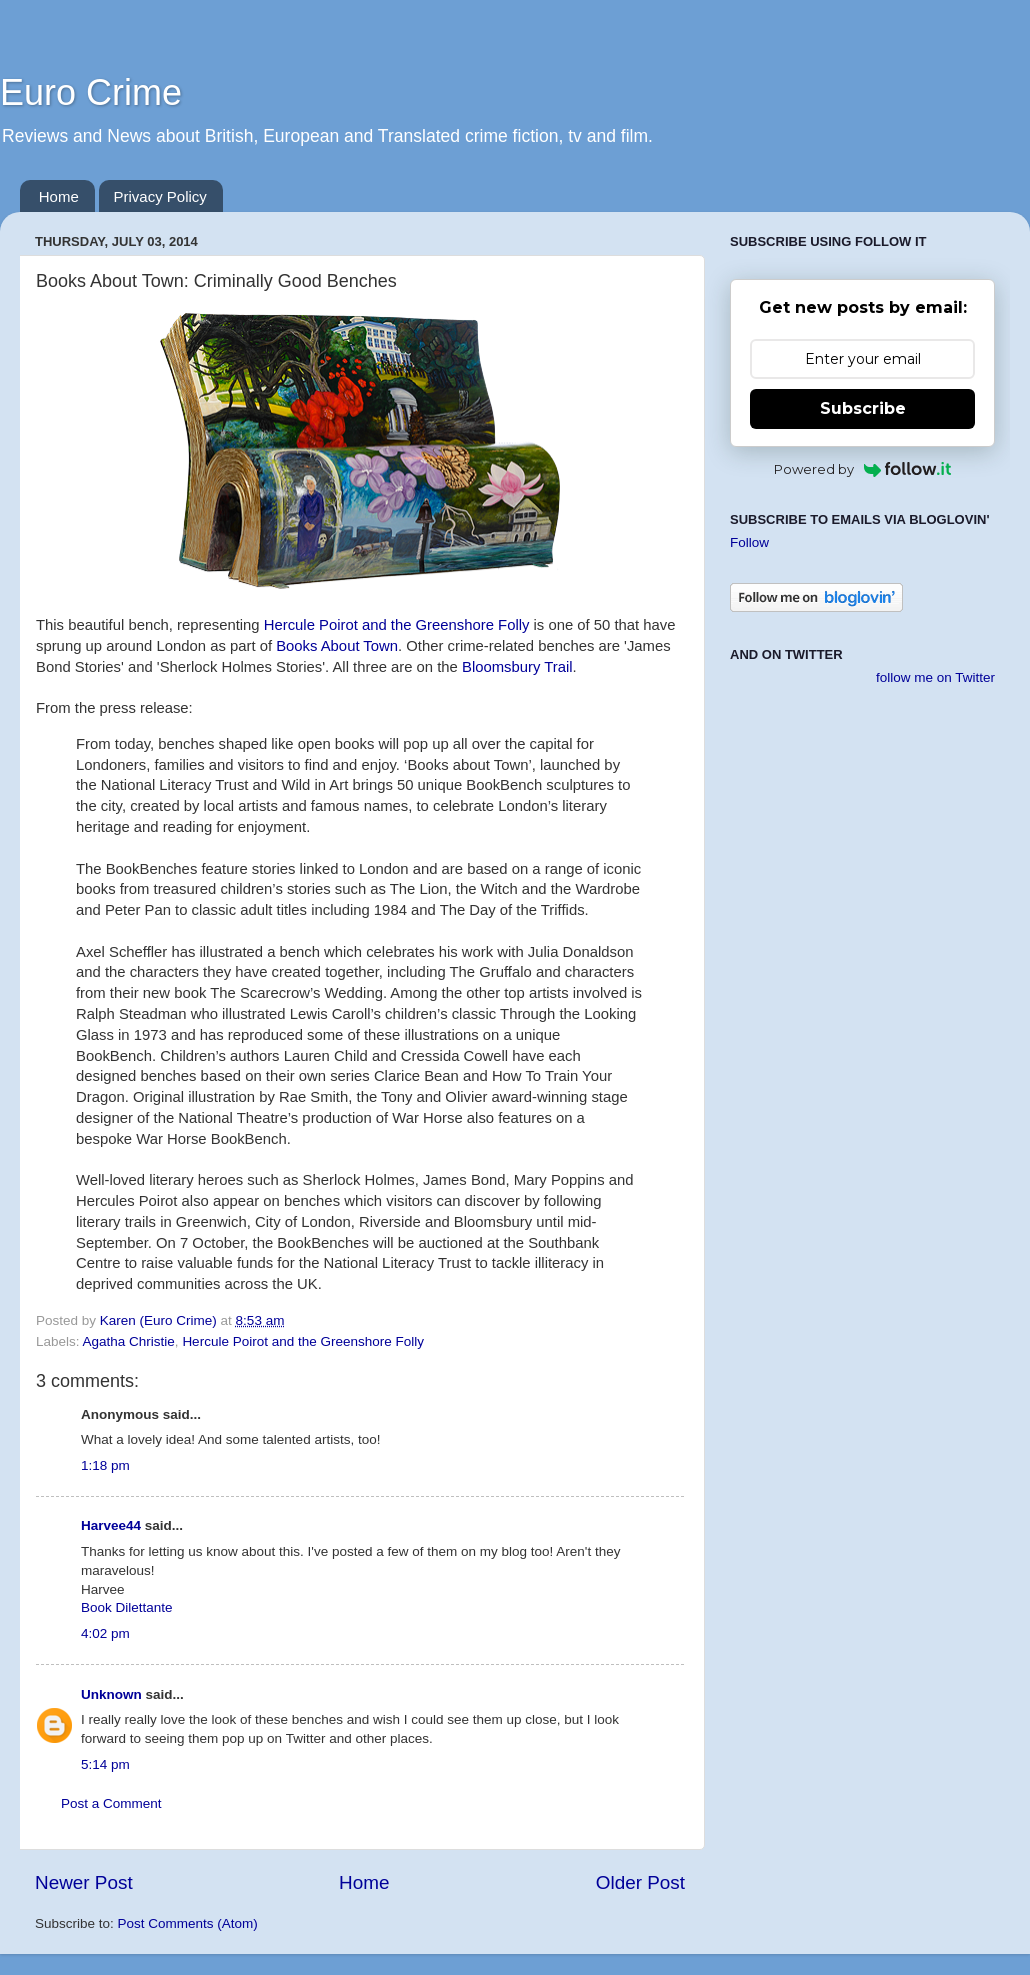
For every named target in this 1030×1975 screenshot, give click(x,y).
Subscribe (863, 408)
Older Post (640, 1882)
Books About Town (337, 646)
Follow (749, 542)
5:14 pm (105, 1764)
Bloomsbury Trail (517, 667)
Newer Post (84, 1882)
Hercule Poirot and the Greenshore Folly (397, 625)
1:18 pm (105, 1465)
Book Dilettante (127, 1607)
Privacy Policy (160, 196)
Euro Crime (91, 92)
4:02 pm (105, 1633)
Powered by (862, 469)
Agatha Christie (129, 1341)
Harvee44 (111, 1525)
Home (59, 196)
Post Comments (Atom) (188, 1923)
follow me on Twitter (935, 677)
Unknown (111, 1694)
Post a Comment (111, 1803)
